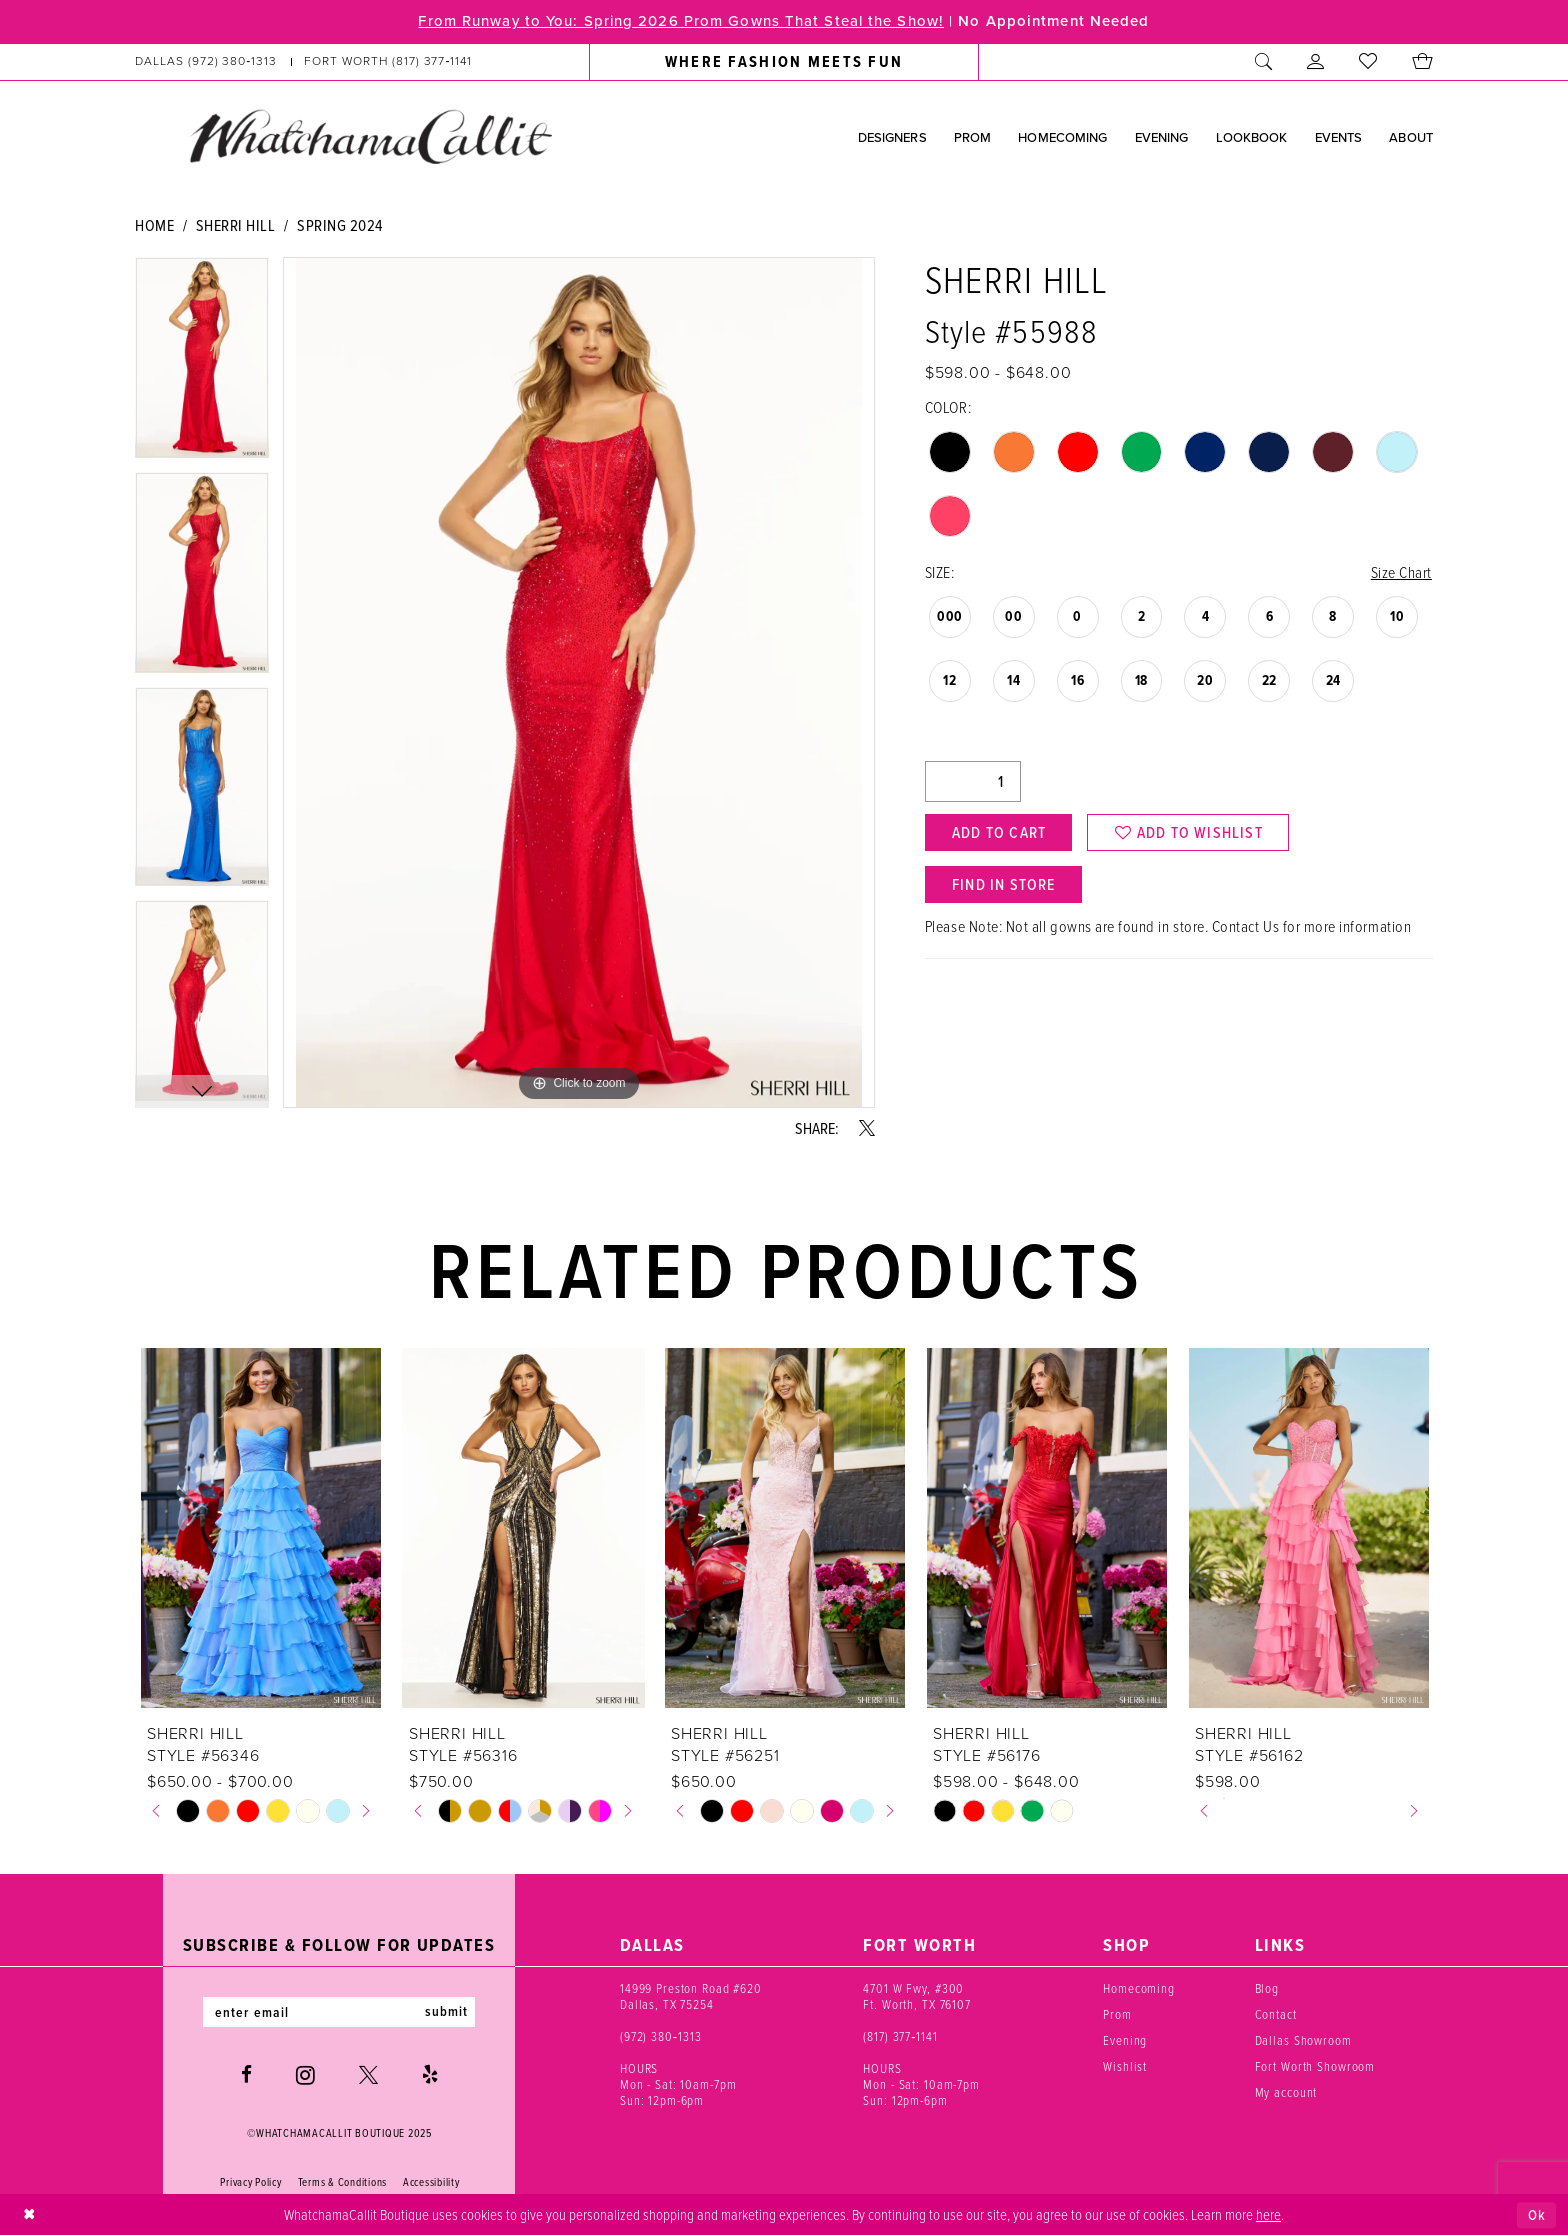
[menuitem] (304, 62)
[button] (1316, 62)
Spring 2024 (340, 225)
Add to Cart (999, 832)
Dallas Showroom (1303, 2040)
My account (1286, 2092)
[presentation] (261, 1528)
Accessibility (431, 2182)
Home (154, 225)
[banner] (370, 136)
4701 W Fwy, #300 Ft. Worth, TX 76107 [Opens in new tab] (917, 1996)
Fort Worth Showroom (1315, 2066)
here (1268, 2214)
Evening (1125, 2040)
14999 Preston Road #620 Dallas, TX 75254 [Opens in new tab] (691, 1996)
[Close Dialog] (29, 2215)
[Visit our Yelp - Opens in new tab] (430, 2075)
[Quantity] (973, 781)
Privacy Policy (250, 2182)
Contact (1276, 2014)
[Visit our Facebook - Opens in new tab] (246, 2075)
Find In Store (1004, 885)
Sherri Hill (236, 225)
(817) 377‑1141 (900, 2036)
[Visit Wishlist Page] (1368, 62)
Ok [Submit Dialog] (1537, 2215)
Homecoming (1139, 1988)
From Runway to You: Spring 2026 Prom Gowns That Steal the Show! (680, 22)
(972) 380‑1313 (661, 2036)
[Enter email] (339, 2012)
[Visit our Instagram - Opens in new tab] (305, 2075)
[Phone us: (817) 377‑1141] (388, 62)
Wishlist (1125, 2066)
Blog (1267, 1988)
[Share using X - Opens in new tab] (867, 1128)
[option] (202, 364)
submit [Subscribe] (447, 2012)
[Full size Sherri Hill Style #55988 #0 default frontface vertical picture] (579, 682)
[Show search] (1264, 62)
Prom (1117, 2014)
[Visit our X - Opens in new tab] (368, 2075)
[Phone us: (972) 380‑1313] (206, 62)
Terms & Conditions (342, 2182)
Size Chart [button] (1401, 572)
